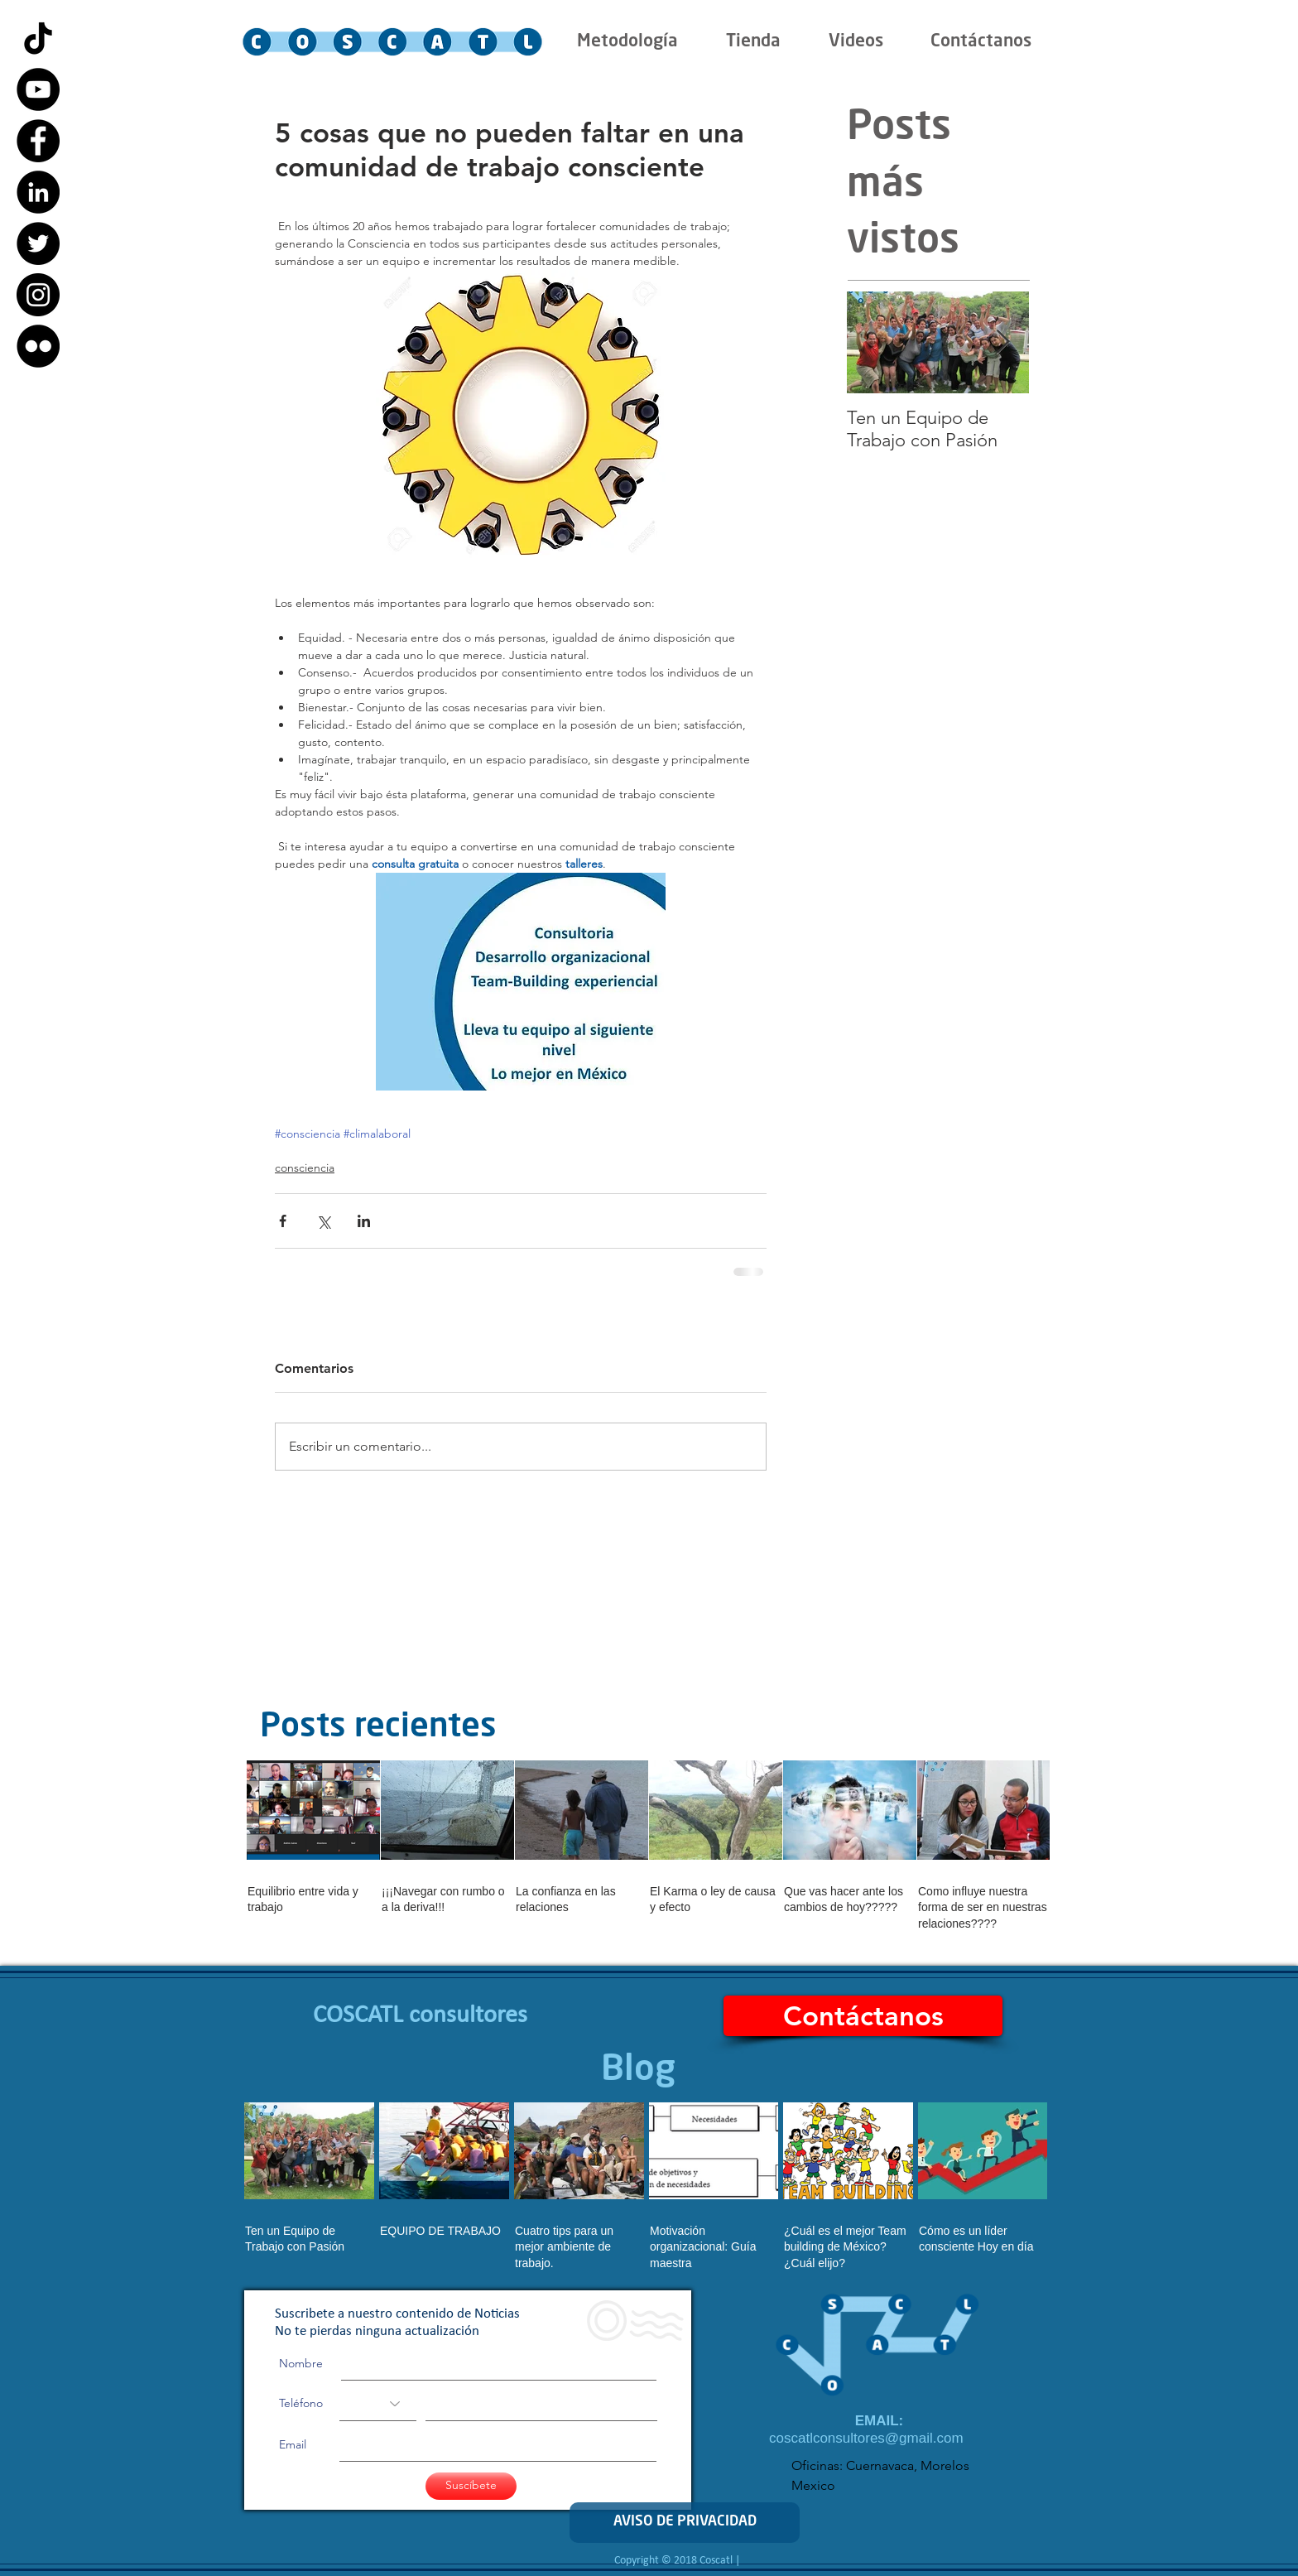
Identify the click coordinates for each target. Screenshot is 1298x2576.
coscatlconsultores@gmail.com (866, 2438)
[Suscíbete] (471, 2486)
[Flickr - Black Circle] (38, 346)
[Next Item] (1002, 342)
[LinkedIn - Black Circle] (38, 192)
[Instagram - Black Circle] (38, 294)
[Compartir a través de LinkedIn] (364, 1221)
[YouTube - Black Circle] (38, 89)
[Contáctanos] (863, 2016)
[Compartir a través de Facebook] (283, 1221)
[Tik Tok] (38, 38)
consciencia (304, 1167)
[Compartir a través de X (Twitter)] (323, 1221)
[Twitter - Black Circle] (38, 243)
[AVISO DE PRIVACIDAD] (685, 2522)
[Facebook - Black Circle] (38, 140)
